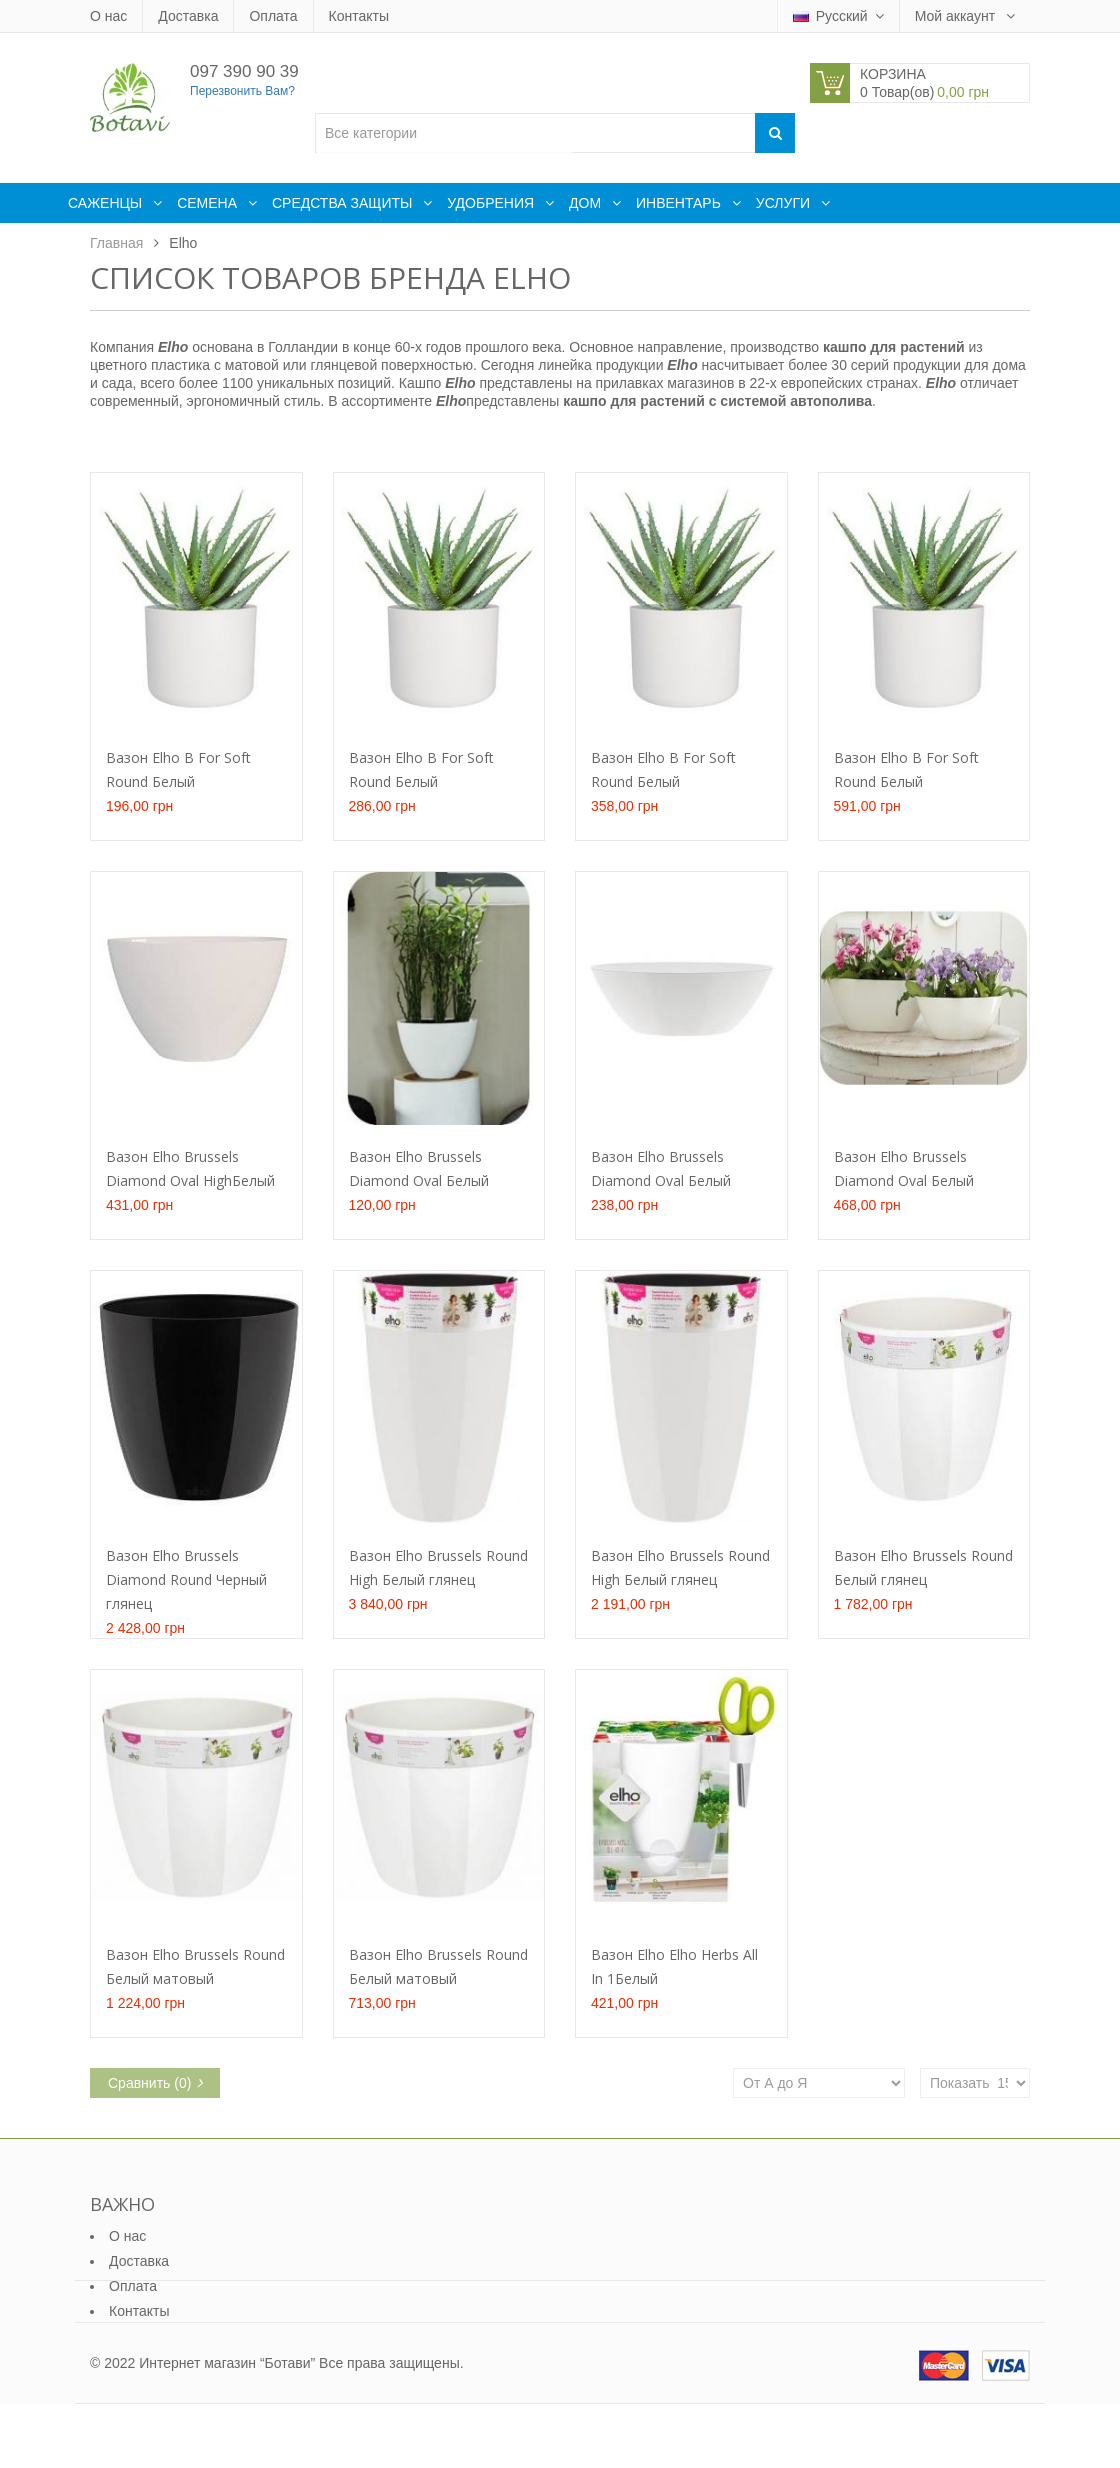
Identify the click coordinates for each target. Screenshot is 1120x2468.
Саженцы (107, 203)
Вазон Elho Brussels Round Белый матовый (195, 1966)
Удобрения (492, 203)
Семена (209, 203)
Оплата (273, 16)
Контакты (359, 16)
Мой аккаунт (957, 16)
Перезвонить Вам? (242, 91)
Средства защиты (344, 203)
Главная (116, 243)
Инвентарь (680, 203)
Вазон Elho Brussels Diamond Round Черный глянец (186, 1579)
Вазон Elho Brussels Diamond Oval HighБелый (190, 1168)
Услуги (785, 203)
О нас (108, 16)
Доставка (188, 16)
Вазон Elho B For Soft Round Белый (178, 769)
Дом (587, 203)
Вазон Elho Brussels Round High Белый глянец (438, 1567)
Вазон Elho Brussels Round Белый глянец (923, 1567)
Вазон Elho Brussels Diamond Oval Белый (419, 1168)
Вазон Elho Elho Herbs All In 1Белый (674, 1966)
